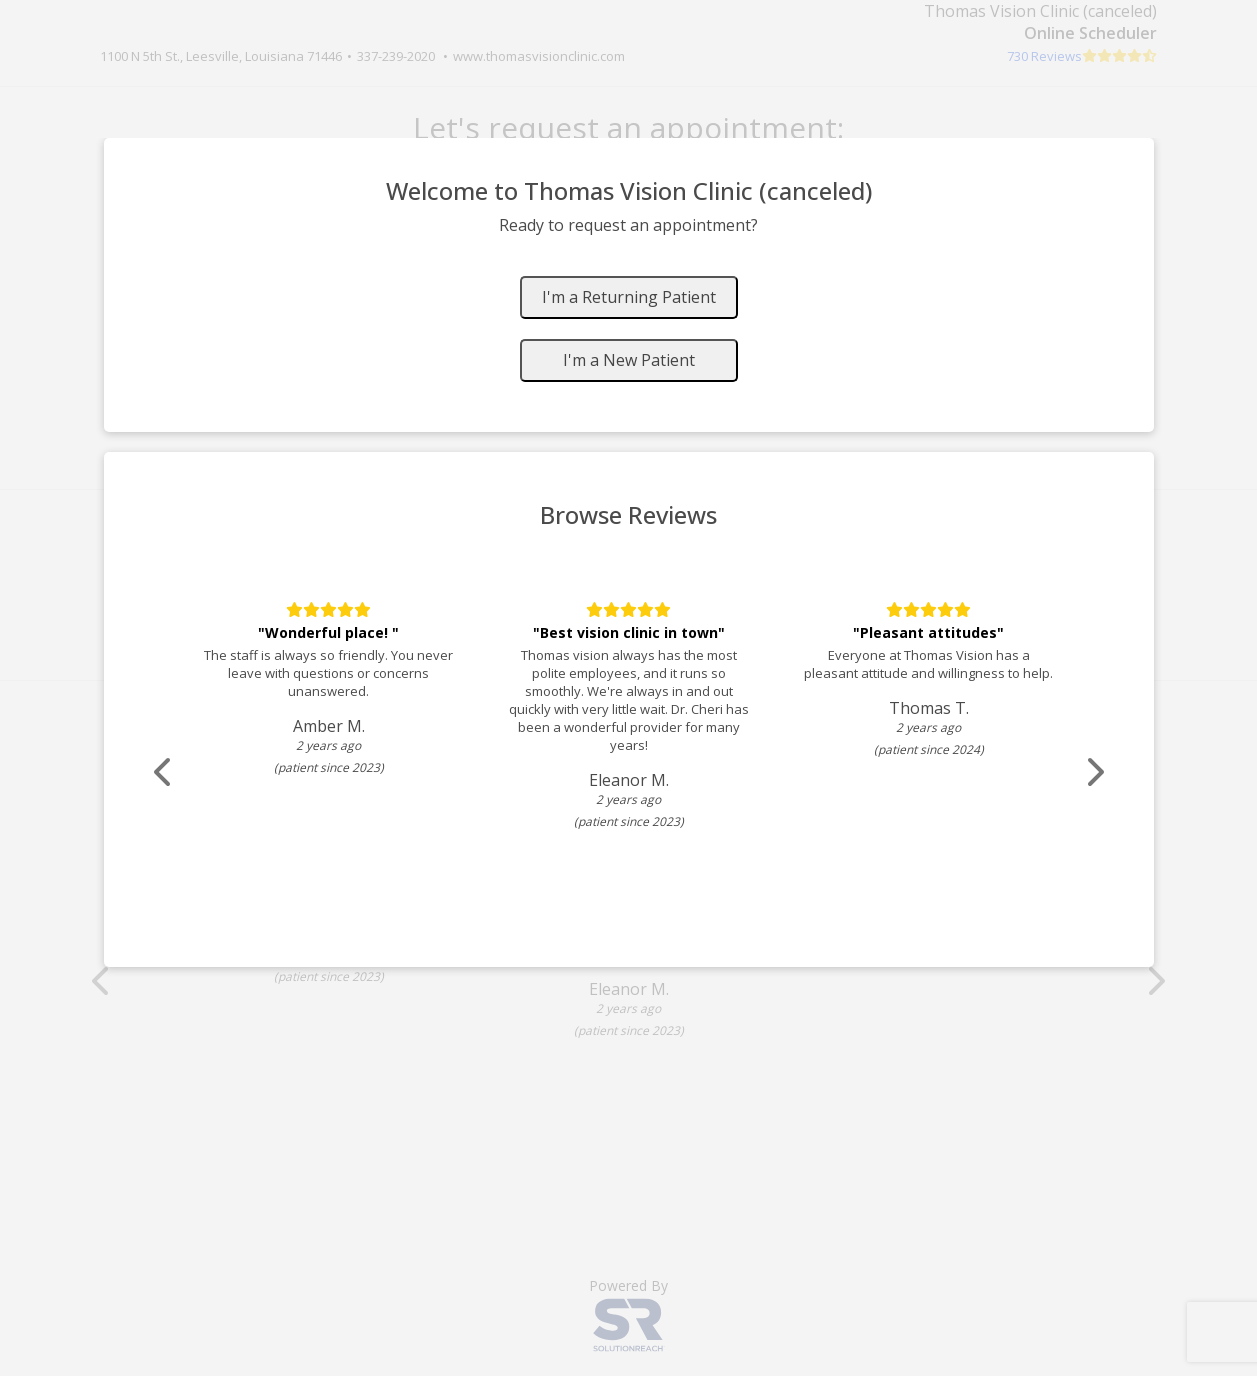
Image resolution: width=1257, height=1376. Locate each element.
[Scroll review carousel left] (164, 772)
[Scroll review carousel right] (1094, 772)
